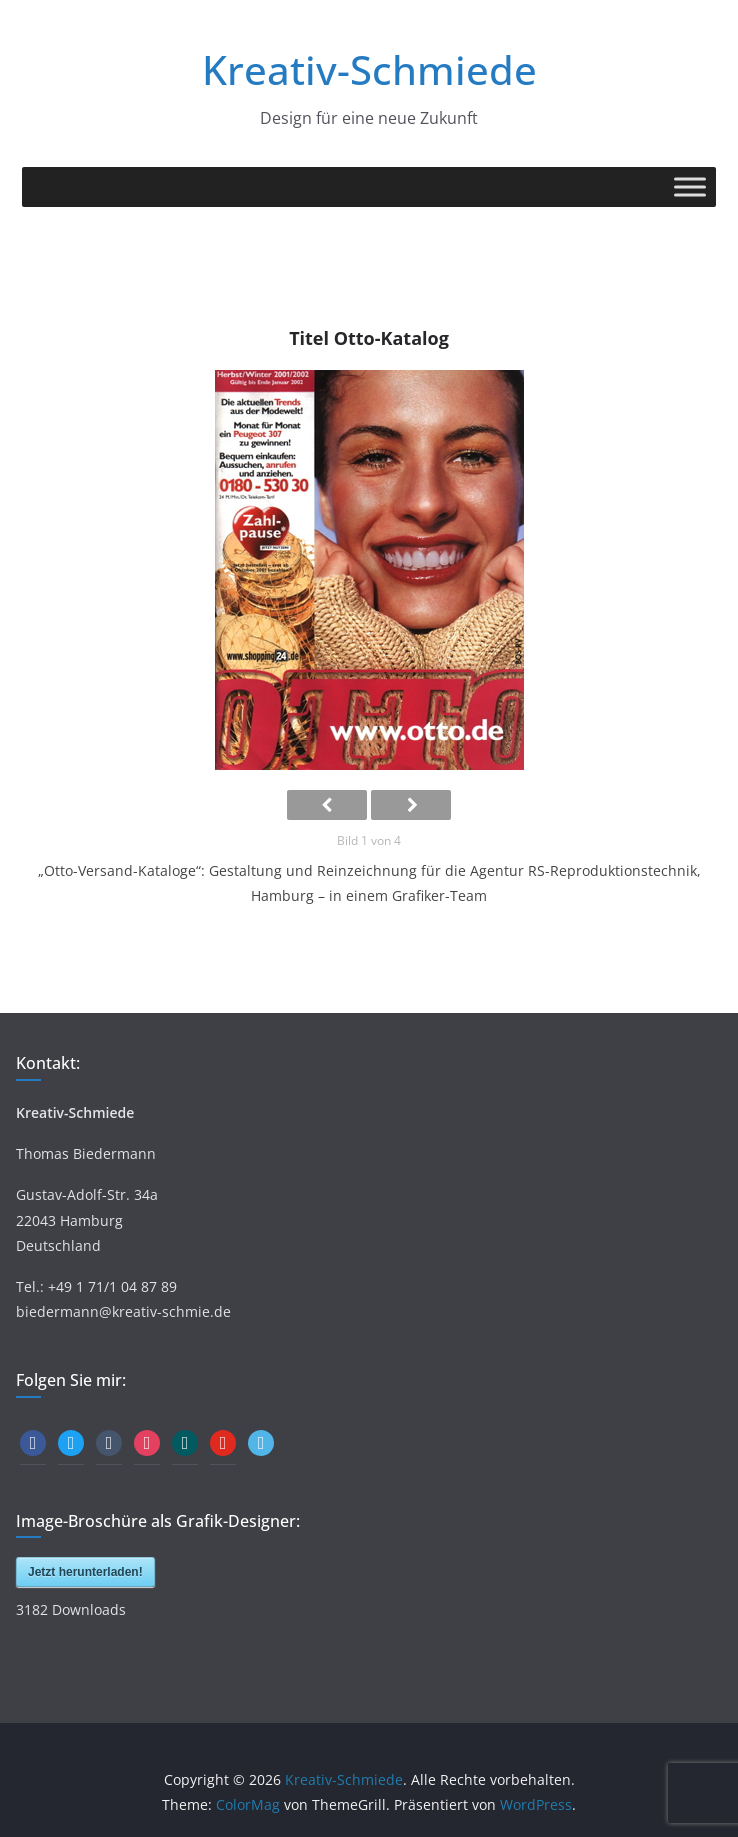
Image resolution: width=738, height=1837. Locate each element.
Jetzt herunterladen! (85, 1572)
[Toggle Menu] (690, 186)
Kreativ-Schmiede (369, 69)
